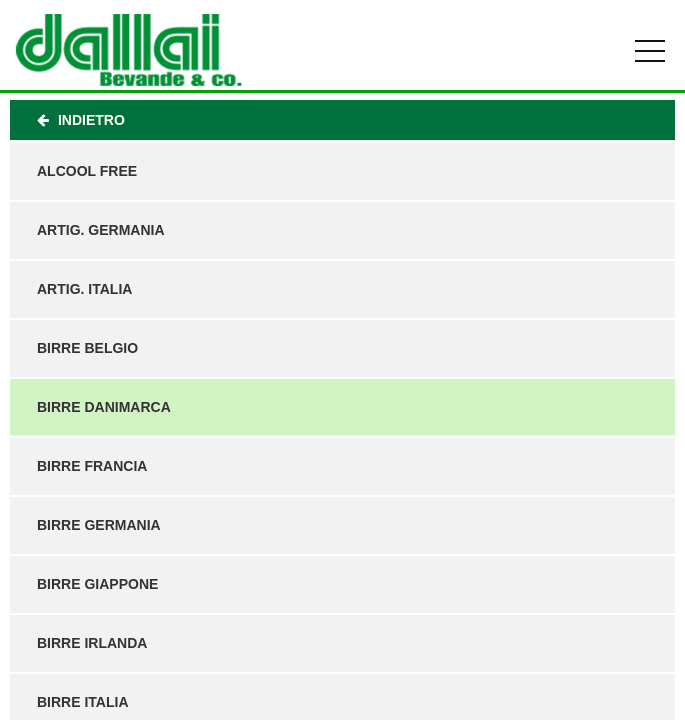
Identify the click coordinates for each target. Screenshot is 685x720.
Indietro (81, 120)
